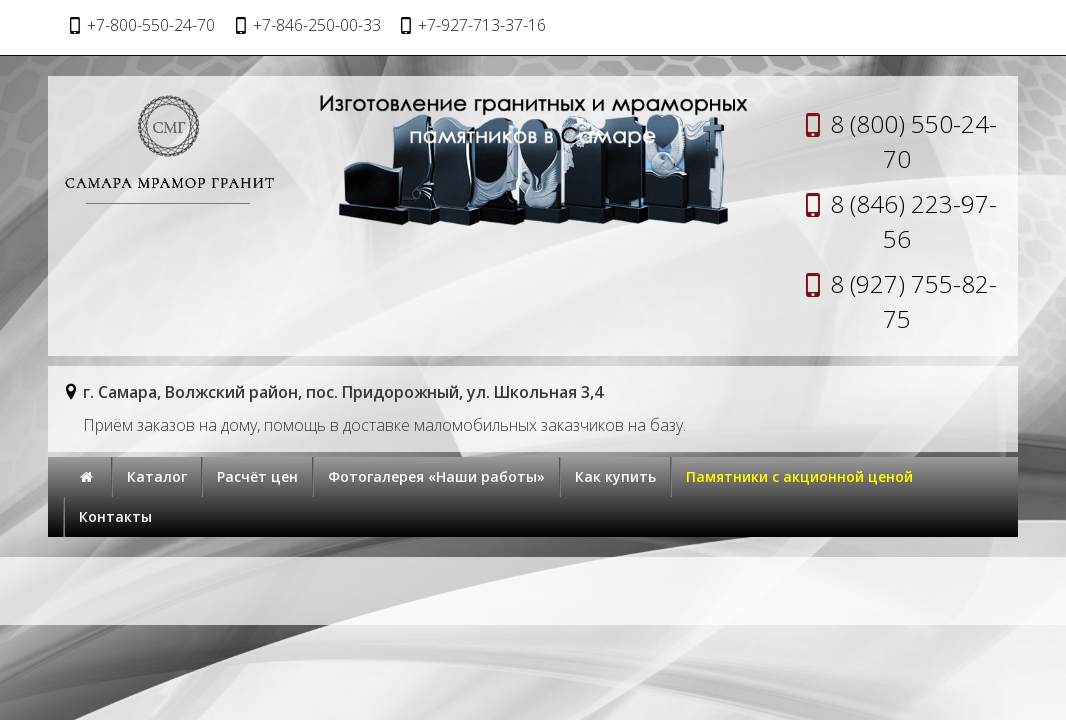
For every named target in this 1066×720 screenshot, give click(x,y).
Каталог (157, 476)
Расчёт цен (257, 476)
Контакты (115, 516)
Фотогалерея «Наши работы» (436, 476)
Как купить (615, 476)
